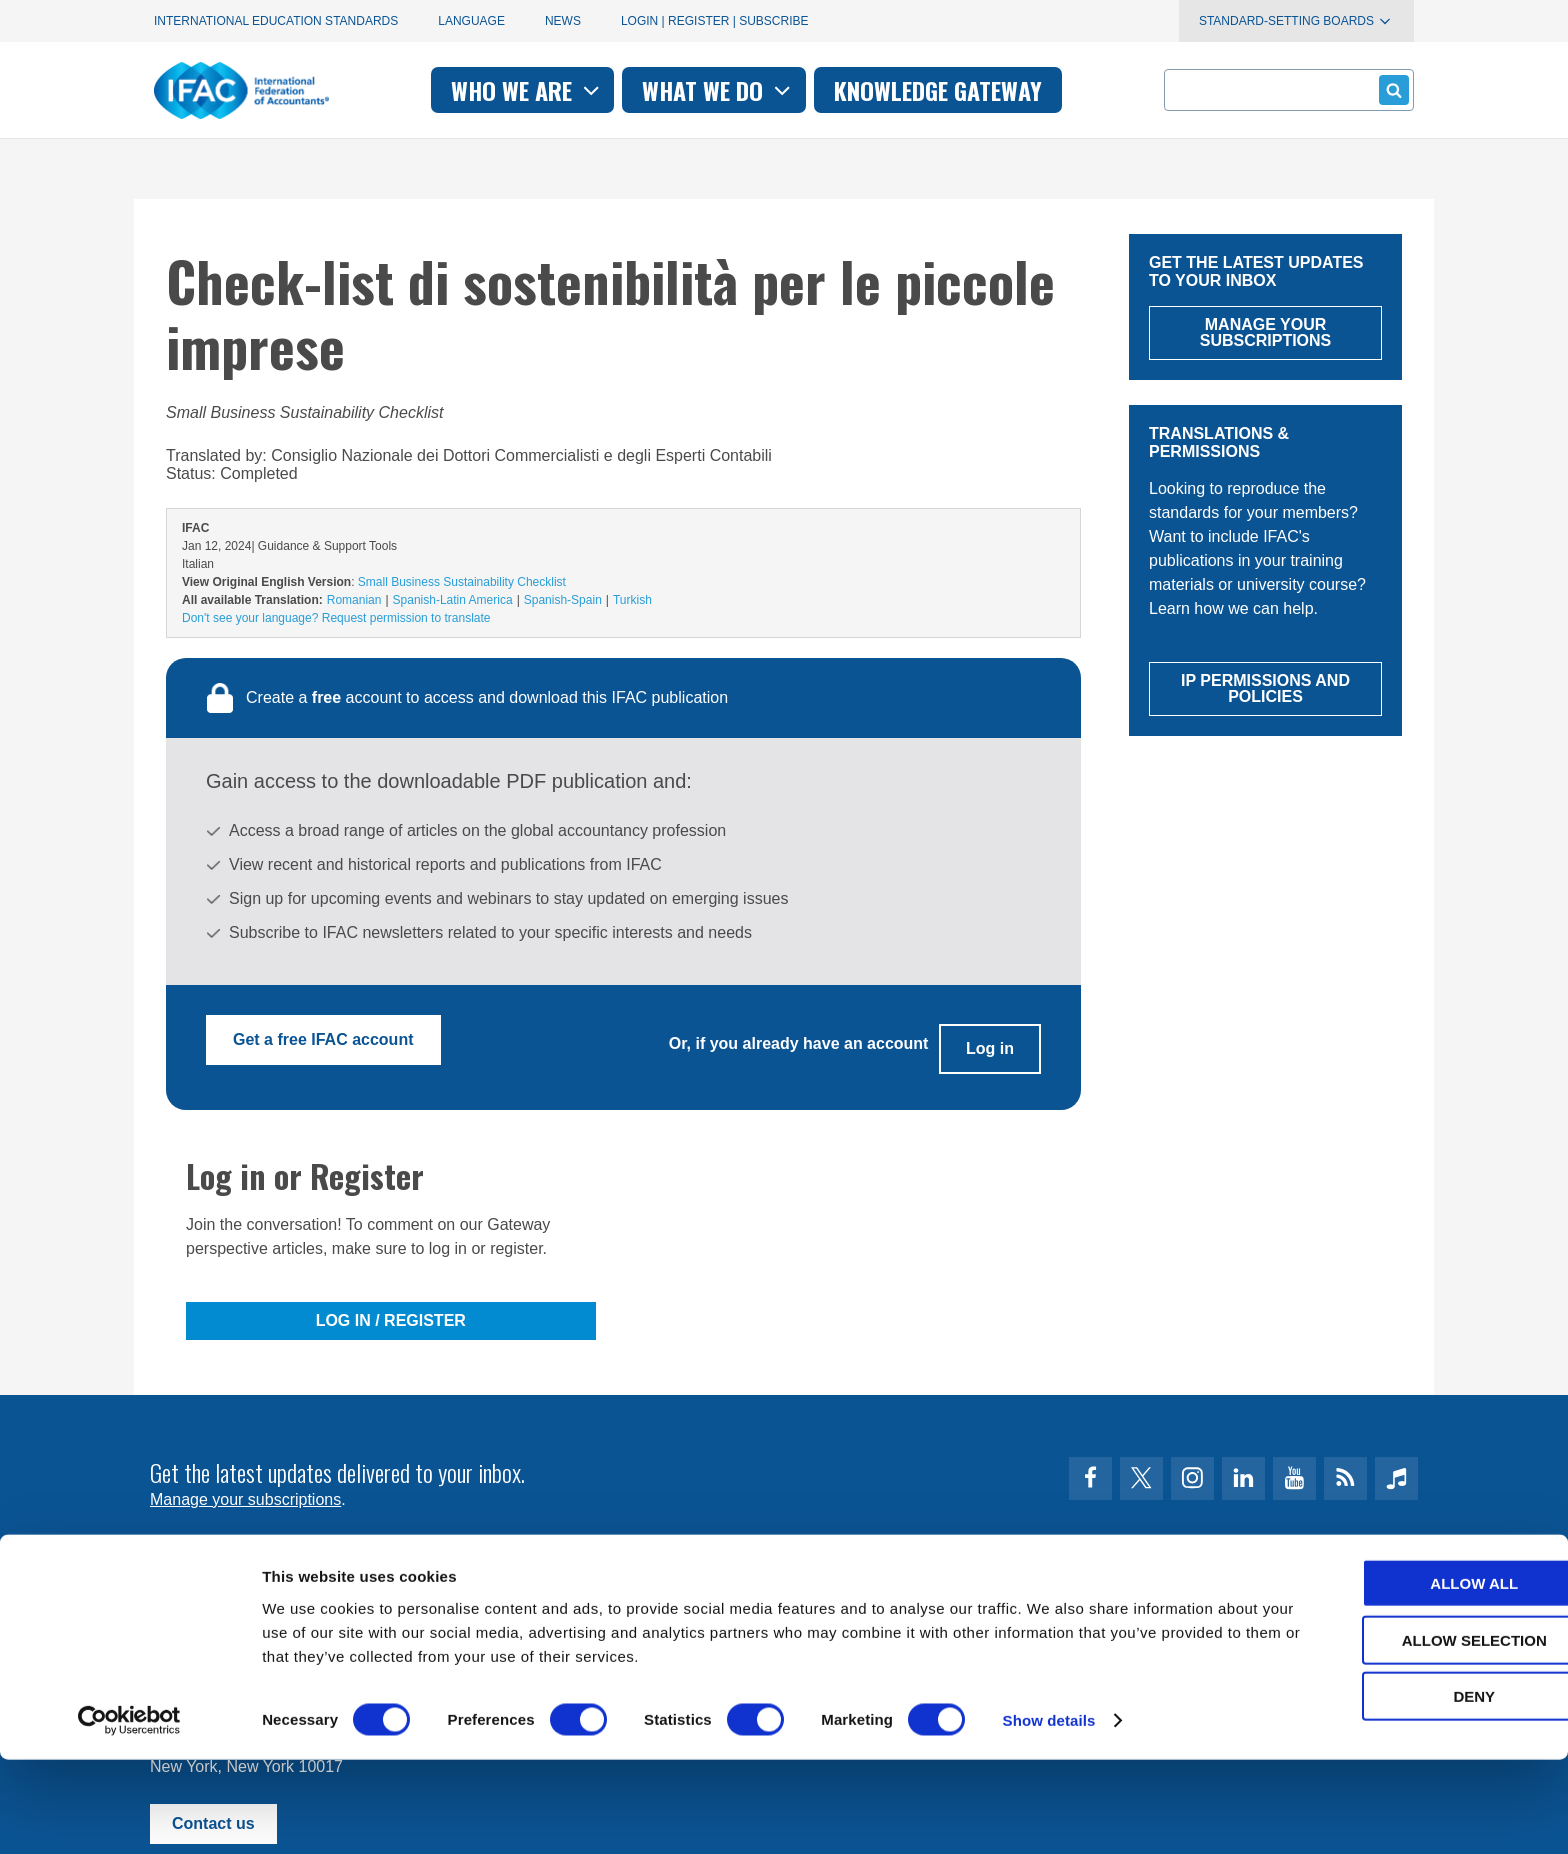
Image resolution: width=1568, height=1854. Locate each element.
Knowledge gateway (938, 90)
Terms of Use (223, 1606)
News (563, 21)
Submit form (1390, 89)
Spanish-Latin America (453, 600)
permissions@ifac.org (550, 1606)
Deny (1401, 1790)
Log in (990, 1039)
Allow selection (1401, 1734)
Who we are (527, 90)
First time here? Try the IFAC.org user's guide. (313, 1533)
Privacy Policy (355, 1606)
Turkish (632, 600)
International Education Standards (276, 21)
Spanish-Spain (563, 600)
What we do (718, 90)
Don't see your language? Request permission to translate (336, 618)
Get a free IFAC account (323, 1039)
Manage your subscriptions (245, 1484)
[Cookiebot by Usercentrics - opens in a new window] (129, 1815)
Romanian (354, 600)
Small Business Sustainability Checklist (462, 582)
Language (471, 21)
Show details (1049, 1814)
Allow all (1401, 1677)
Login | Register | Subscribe (715, 21)
